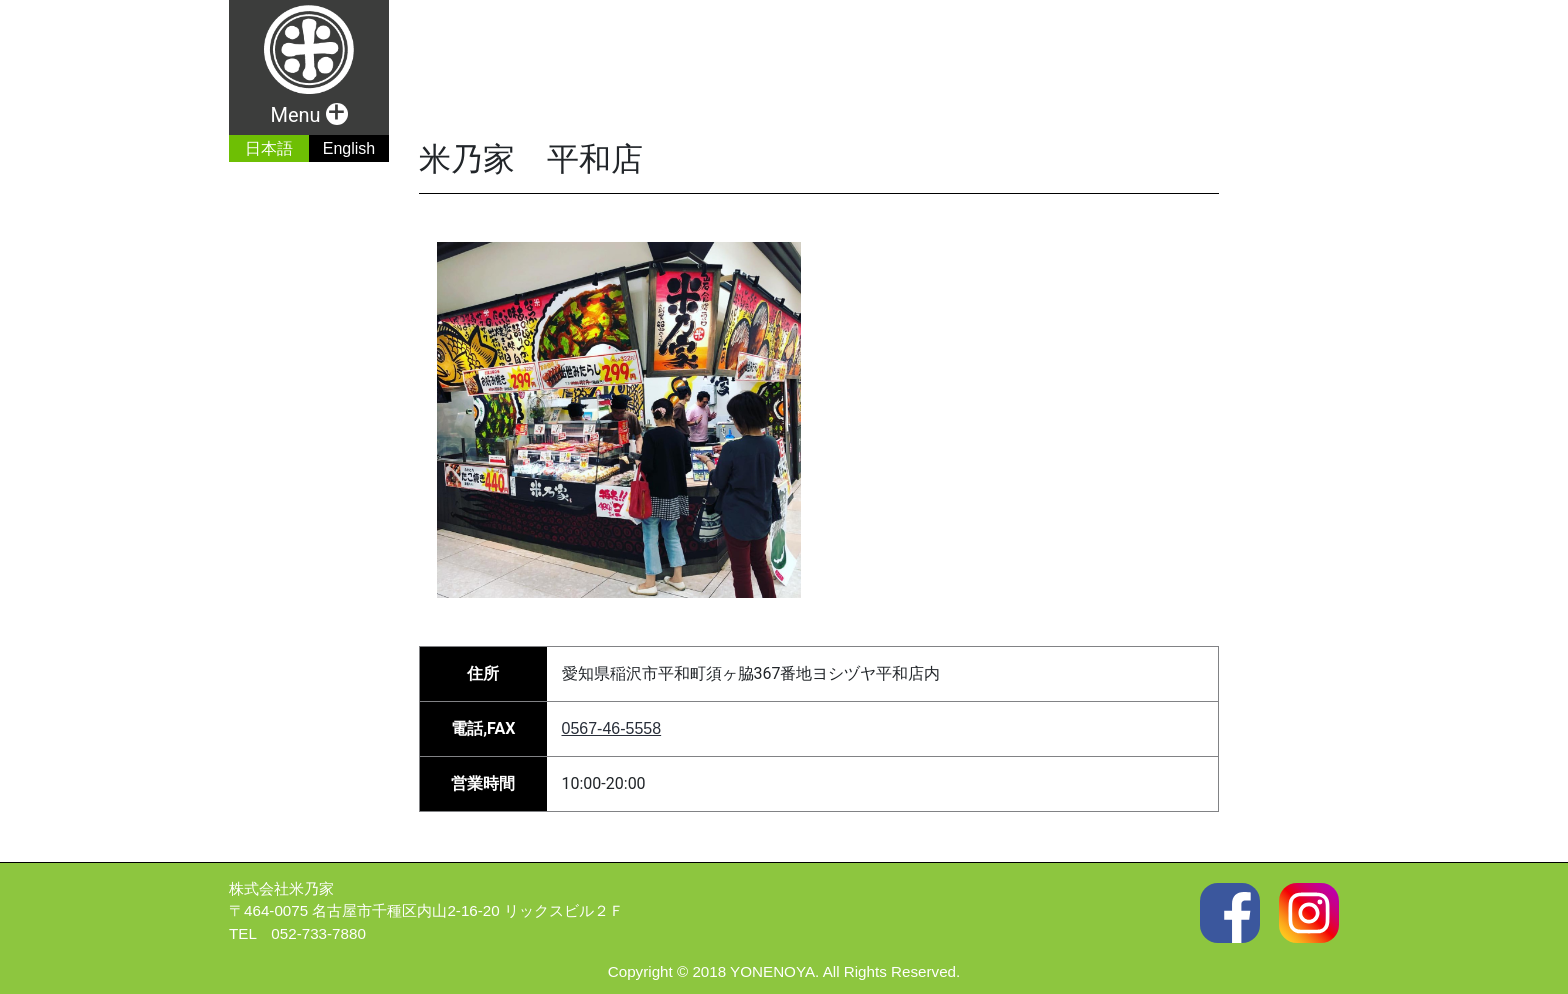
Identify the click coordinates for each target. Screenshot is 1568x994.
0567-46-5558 (612, 728)
